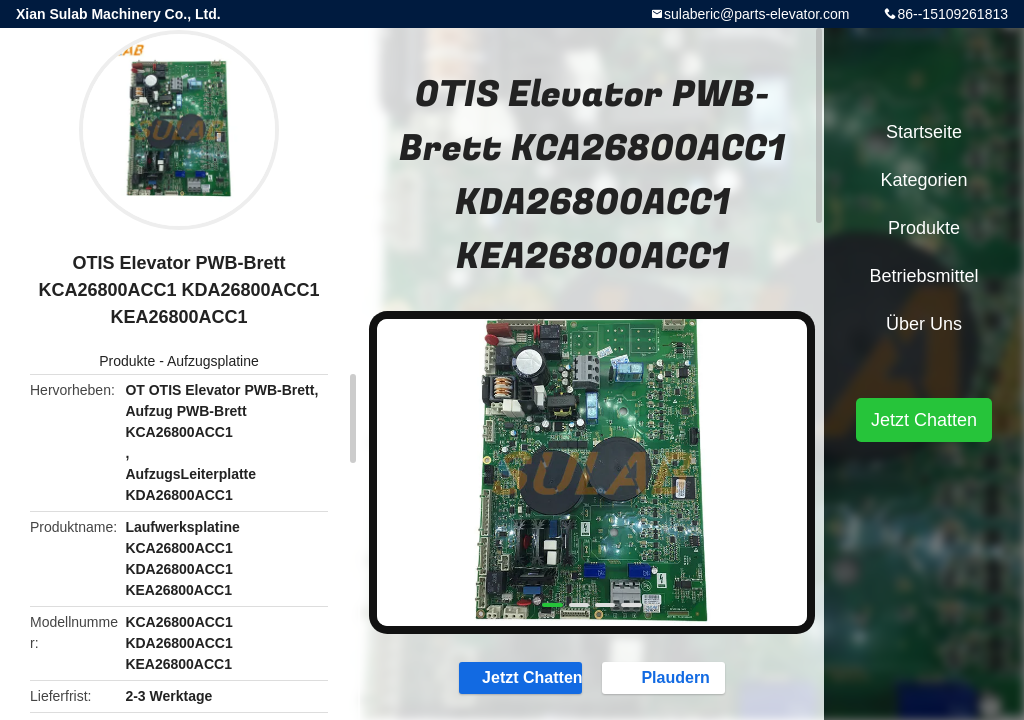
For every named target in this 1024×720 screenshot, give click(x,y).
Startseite (924, 132)
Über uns (924, 324)
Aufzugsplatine (213, 361)
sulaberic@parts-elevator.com (756, 14)
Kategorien (923, 180)
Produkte (127, 361)
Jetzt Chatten (522, 677)
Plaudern (665, 677)
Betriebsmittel (923, 276)
